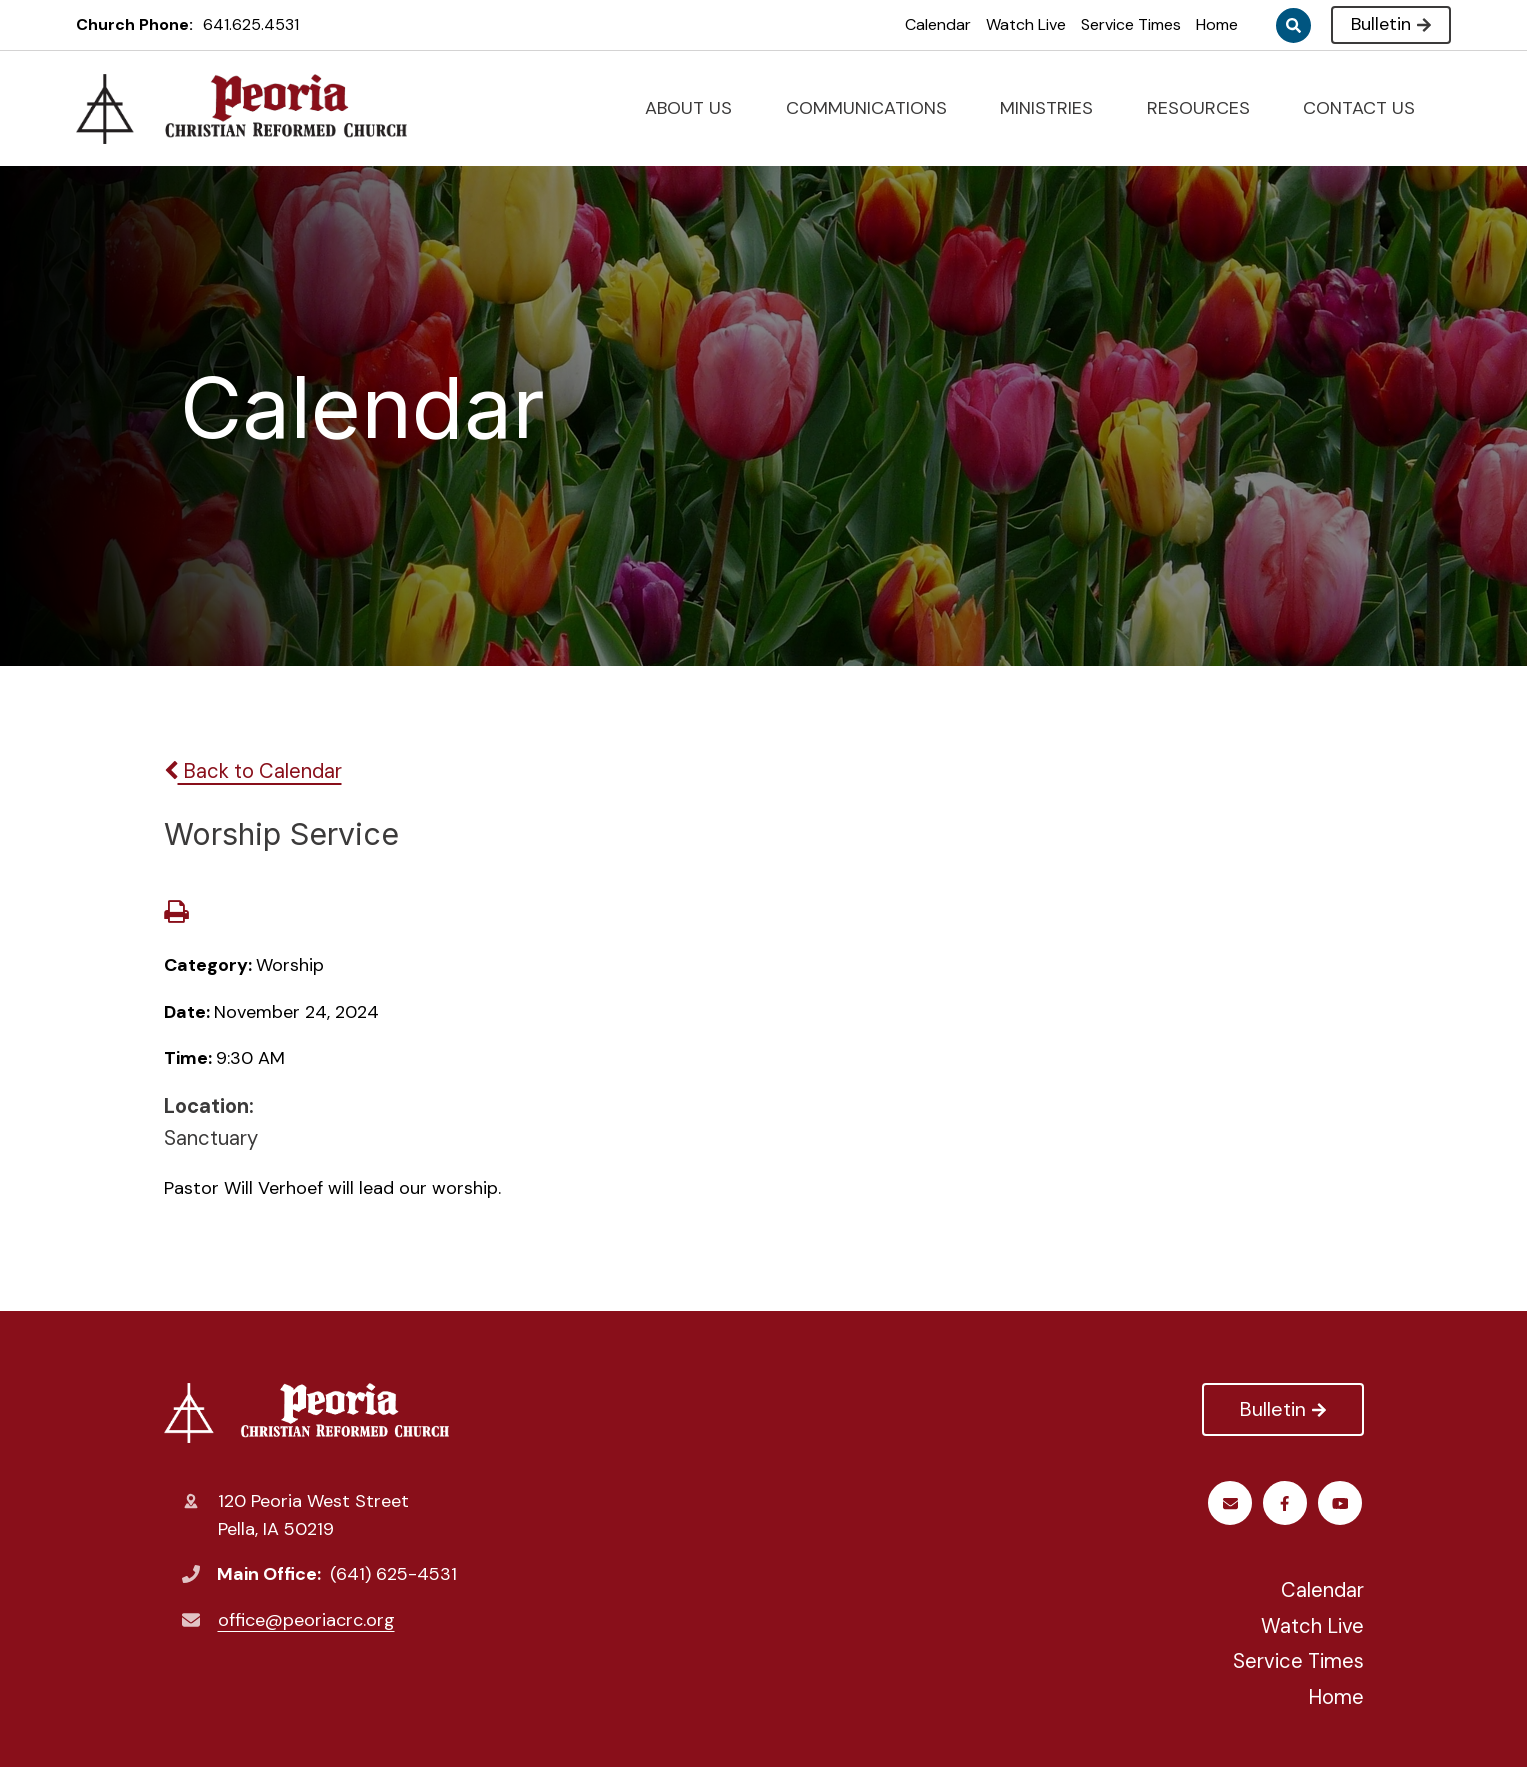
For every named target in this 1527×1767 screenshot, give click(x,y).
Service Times (1131, 24)
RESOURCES (1207, 108)
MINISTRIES (1055, 108)
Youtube (1286, 1503)
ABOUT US (697, 108)
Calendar (938, 24)
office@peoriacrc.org (306, 1620)
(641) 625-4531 (393, 1574)
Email (1341, 1503)
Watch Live (1026, 24)
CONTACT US (1367, 108)
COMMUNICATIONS (875, 108)
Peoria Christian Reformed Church (306, 1413)
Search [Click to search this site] (1293, 25)
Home (1217, 24)
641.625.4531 (251, 24)
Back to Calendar (253, 771)
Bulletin (1390, 24)
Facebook (1231, 1503)
